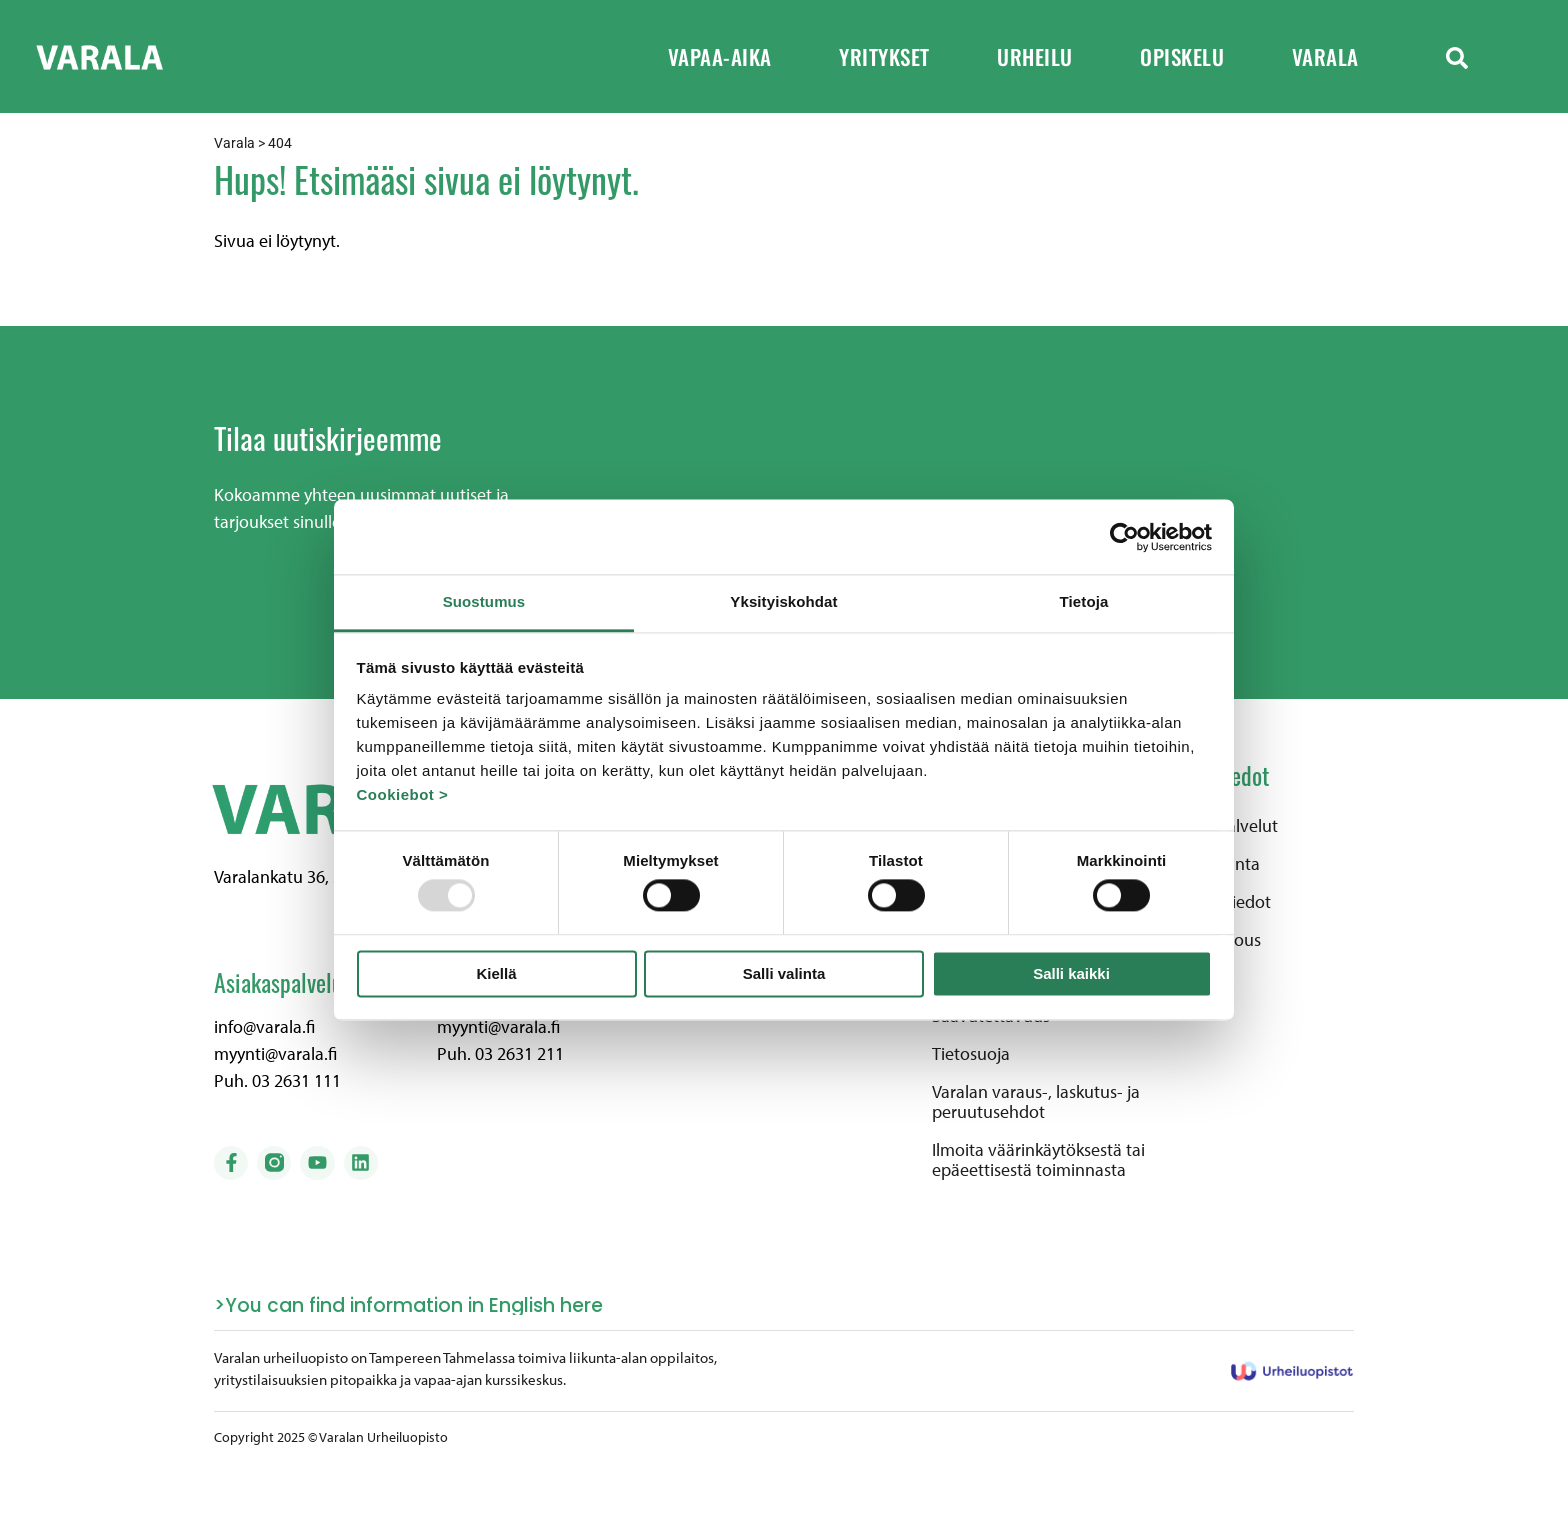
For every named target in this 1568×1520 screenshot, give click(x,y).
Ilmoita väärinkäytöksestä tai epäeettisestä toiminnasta (1038, 1160)
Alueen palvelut (1219, 826)
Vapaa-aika (734, 56)
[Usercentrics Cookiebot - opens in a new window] (1124, 537)
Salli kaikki (1071, 973)
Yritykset (898, 56)
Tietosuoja (971, 1054)
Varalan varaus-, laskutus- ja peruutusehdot (1036, 1102)
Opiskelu (1196, 56)
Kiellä (496, 973)
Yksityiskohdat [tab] (783, 601)
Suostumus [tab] (484, 601)
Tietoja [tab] (1084, 601)
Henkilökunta (1210, 864)
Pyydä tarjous (1210, 940)
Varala (1339, 56)
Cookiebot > (403, 794)
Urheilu (1048, 56)
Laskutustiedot (1215, 902)
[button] (1457, 56)
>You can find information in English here (408, 1305)
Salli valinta (784, 973)
